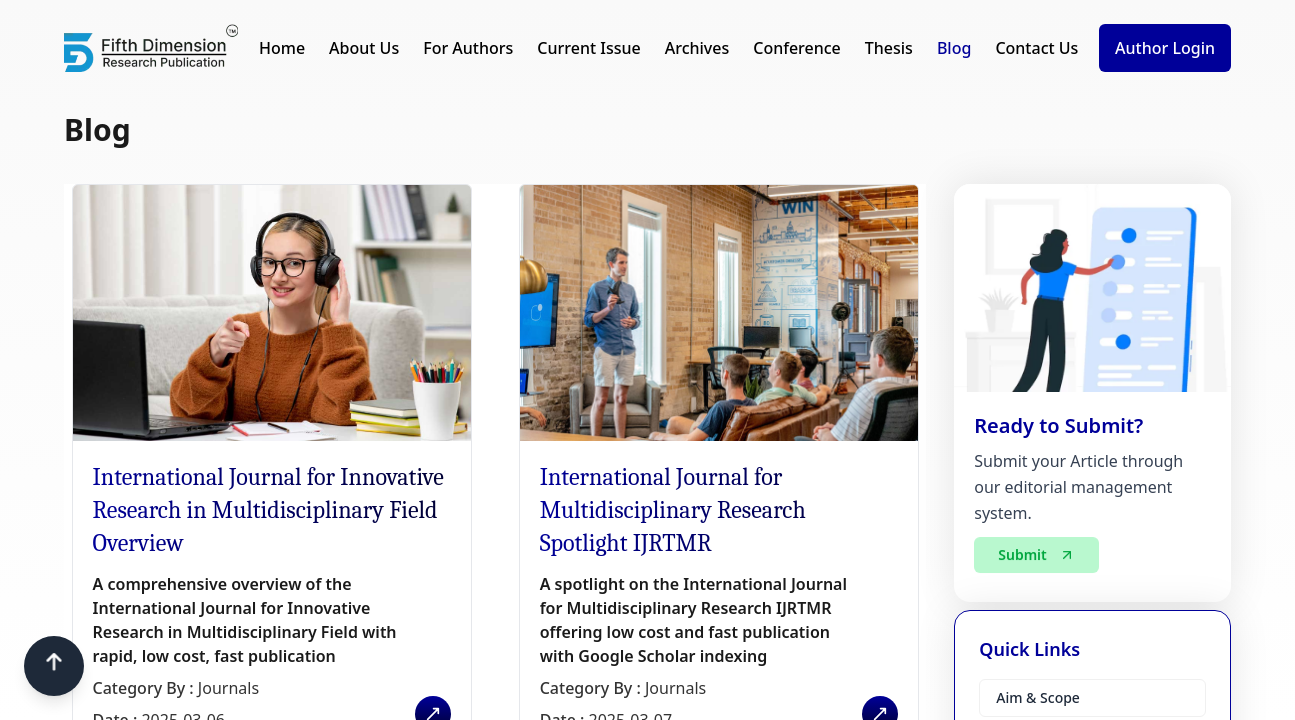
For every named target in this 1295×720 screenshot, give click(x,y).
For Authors (468, 48)
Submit (1036, 554)
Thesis (889, 48)
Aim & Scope (1038, 697)
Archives (697, 48)
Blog (954, 48)
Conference (797, 48)
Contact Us (1036, 48)
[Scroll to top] (54, 666)
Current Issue (588, 48)
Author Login (1165, 48)
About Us (364, 48)
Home (282, 48)
